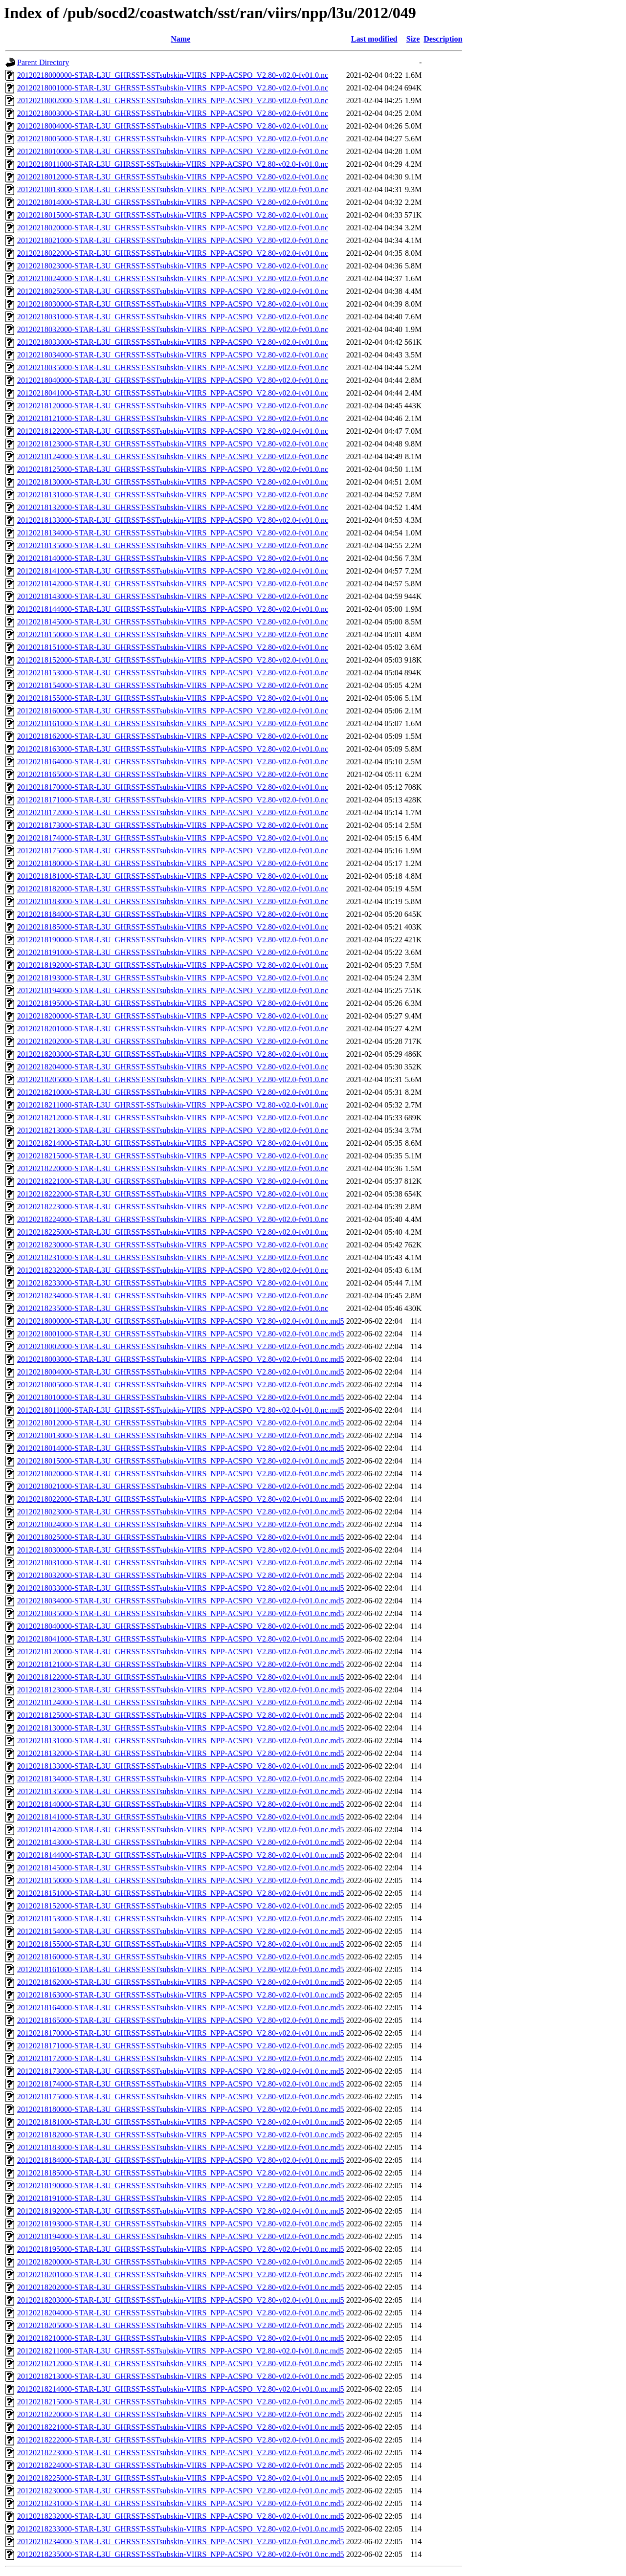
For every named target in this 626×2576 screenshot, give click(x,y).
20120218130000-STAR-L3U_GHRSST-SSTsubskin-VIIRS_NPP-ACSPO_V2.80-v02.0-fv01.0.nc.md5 (180, 1728)
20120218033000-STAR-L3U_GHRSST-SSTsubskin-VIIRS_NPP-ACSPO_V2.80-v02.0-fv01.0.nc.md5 (180, 1588)
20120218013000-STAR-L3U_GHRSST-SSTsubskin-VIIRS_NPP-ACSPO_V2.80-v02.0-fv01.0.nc (172, 189)
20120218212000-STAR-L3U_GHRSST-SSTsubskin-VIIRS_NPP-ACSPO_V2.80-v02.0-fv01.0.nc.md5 (180, 2363)
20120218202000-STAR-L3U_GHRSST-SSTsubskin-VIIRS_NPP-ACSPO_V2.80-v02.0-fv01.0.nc (172, 1041)
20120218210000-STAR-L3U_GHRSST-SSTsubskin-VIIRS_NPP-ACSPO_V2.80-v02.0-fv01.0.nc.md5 (180, 2338)
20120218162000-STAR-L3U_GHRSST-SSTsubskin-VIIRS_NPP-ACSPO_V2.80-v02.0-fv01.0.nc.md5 (180, 1982)
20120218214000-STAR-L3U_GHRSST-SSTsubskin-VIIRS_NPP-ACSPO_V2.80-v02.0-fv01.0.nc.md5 (180, 2389)
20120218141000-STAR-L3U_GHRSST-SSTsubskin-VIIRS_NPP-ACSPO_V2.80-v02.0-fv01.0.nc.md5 (180, 1817)
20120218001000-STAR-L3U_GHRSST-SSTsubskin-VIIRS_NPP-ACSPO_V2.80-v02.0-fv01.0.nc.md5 (180, 1334)
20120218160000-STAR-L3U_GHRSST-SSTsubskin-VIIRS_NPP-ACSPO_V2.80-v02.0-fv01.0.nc (172, 711)
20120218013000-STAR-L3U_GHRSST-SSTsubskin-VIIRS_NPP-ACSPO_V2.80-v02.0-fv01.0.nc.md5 (180, 1435)
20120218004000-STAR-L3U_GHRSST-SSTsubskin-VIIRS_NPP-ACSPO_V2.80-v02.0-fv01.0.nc (172, 126)
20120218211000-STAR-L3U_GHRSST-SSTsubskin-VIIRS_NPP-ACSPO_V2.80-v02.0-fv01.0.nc (172, 1105)
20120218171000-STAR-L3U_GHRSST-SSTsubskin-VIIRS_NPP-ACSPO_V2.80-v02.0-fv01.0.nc (172, 800)
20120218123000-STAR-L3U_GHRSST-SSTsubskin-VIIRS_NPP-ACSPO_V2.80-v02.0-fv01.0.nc (172, 444)
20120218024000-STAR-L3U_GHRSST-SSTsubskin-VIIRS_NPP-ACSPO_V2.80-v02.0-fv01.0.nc (172, 278)
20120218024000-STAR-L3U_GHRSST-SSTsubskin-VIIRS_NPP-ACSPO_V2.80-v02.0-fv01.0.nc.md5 (180, 1524)
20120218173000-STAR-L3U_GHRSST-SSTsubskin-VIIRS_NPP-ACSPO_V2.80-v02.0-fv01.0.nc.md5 (180, 2071)
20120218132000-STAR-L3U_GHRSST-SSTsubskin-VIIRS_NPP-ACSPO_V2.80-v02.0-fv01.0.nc (172, 507)
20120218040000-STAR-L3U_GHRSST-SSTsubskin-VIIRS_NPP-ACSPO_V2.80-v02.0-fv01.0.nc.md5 (180, 1626)
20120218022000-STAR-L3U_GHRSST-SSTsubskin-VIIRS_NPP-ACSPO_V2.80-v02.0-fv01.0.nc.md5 (180, 1499)
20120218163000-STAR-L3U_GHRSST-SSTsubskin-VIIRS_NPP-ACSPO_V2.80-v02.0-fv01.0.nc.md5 (180, 1995)
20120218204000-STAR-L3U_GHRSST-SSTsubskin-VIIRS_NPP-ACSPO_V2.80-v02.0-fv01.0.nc (172, 1067)
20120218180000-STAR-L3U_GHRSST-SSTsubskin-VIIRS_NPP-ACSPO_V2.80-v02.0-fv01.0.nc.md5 (180, 2109)
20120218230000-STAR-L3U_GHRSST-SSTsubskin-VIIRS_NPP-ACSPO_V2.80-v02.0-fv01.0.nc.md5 (180, 2491)
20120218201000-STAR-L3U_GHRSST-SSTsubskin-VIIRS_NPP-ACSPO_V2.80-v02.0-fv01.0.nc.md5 (180, 2274)
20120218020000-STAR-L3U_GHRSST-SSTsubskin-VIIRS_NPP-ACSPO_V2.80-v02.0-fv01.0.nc (172, 227)
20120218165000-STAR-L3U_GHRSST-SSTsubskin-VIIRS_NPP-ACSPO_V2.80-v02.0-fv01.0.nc (172, 774)
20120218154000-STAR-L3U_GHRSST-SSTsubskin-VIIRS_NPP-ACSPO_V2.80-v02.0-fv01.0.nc (172, 685)
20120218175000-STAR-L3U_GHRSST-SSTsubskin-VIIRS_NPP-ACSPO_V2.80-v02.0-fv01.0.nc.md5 (180, 2096)
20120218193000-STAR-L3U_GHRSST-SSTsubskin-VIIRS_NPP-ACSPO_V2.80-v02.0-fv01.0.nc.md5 (180, 2224)
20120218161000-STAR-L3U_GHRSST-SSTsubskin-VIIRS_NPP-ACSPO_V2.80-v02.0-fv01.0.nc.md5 (180, 1969)
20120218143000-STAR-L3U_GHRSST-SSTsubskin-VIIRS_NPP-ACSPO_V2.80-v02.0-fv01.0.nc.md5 (180, 1842)
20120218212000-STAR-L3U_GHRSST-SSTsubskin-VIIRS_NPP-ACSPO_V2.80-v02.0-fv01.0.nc (172, 1117)
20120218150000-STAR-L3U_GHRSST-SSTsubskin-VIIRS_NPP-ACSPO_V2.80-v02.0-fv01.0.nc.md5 (180, 1880)
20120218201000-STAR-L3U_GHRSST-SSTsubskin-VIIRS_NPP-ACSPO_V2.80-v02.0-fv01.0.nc (172, 1028)
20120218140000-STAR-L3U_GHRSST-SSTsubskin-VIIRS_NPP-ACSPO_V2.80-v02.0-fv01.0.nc (172, 558)
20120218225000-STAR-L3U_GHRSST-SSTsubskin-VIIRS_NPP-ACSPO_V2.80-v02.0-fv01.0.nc (172, 1232)
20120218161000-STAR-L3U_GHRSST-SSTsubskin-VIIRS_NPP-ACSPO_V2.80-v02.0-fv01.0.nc (172, 723)
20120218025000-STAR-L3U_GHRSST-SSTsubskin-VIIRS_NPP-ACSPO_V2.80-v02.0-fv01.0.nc (172, 291)
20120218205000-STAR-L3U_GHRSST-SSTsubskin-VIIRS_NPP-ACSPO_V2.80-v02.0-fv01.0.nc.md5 (180, 2325)
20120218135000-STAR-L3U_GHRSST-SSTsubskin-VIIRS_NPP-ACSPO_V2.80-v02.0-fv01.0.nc (172, 545)
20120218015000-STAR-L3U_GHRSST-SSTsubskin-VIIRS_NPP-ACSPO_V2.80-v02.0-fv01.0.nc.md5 (180, 1461)
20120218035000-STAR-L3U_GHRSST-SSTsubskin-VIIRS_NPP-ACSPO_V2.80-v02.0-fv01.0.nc (172, 367)
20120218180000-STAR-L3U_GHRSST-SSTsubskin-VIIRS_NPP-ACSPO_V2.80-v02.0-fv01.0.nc (172, 863)
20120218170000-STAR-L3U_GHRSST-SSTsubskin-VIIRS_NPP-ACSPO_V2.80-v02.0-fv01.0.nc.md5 (180, 2033)
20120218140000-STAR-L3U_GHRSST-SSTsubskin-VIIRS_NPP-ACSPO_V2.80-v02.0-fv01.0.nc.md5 (180, 1804)
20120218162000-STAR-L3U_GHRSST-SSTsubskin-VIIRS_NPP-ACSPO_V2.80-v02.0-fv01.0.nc (172, 736)
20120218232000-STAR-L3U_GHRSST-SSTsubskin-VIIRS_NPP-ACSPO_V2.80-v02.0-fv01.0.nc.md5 (180, 2516)
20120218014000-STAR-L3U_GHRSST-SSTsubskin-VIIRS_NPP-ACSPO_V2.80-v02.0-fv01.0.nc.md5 (180, 1448)
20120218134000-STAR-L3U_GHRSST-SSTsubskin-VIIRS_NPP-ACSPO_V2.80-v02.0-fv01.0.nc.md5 (180, 1779)
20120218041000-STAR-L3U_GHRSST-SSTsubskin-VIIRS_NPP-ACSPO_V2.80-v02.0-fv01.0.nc (172, 393)
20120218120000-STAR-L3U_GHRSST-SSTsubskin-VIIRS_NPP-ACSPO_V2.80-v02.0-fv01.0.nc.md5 (180, 1651)
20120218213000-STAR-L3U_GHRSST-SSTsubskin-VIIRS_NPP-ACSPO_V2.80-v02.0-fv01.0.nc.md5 (180, 2376)
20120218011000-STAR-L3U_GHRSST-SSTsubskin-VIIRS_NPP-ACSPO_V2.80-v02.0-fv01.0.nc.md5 (180, 1410)
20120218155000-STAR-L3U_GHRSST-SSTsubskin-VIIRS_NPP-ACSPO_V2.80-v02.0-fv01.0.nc (172, 698)
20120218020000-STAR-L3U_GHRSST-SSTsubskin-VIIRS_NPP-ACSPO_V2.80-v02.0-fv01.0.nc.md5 (180, 1473)
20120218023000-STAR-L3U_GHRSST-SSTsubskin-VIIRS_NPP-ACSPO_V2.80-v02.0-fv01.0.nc (172, 266)
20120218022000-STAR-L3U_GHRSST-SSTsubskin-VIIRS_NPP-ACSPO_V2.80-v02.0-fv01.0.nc (172, 253)
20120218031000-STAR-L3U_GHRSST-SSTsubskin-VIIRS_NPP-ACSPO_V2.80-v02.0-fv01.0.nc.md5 (180, 1562)
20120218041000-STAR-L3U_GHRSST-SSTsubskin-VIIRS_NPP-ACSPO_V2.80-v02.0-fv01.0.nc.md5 (180, 1639)
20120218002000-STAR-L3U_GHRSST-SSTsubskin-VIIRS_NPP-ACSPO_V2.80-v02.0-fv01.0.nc (172, 100)
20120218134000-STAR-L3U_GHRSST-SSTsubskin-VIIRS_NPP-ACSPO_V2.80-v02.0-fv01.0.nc (172, 533)
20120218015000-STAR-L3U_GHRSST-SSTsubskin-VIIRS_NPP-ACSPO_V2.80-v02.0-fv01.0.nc (172, 215)
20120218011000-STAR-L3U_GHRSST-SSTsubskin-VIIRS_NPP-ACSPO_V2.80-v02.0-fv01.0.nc (172, 164)
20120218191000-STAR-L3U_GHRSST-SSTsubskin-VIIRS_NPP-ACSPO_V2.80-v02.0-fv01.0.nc (172, 952)
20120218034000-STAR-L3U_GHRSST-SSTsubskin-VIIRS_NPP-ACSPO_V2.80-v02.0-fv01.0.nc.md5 (180, 1601)
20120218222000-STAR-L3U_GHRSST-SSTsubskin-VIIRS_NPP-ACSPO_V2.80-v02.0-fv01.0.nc (172, 1194)
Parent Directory (43, 62)
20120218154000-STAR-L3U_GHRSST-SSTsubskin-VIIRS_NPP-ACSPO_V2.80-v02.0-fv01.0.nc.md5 (180, 1931)
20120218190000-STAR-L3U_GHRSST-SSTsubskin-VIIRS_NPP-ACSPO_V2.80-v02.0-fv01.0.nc (172, 939)
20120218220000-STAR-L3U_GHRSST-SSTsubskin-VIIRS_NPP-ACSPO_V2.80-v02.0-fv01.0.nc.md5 (180, 2414)
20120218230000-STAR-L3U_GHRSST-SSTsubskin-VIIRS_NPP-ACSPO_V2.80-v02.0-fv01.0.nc (172, 1245)
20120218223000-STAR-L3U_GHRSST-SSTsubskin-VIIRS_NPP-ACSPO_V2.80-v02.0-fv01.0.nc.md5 (180, 2452)
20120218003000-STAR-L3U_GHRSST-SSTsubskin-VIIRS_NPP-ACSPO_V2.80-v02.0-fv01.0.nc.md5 (180, 1359)
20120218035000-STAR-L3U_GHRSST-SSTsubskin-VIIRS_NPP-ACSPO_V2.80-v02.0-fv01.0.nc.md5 (180, 1613)
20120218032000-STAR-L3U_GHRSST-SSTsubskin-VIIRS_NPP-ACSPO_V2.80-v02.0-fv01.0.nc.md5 (180, 1575)
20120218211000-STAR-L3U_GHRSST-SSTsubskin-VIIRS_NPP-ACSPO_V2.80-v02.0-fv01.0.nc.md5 (180, 2351)
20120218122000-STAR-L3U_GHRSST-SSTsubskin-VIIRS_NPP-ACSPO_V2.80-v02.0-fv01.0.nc (172, 431)
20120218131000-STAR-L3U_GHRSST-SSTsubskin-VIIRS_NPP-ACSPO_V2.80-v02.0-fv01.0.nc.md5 (180, 1740)
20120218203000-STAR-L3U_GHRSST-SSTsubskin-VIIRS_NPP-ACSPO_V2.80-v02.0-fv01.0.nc (172, 1054)
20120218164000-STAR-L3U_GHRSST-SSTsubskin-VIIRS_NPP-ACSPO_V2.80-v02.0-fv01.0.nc (172, 761)
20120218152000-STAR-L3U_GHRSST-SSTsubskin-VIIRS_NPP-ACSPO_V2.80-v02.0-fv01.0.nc (172, 660)
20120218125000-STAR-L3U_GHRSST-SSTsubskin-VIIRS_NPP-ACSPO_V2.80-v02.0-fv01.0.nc (172, 469)
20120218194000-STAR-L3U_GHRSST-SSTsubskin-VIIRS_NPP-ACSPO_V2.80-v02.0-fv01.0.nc (172, 990)
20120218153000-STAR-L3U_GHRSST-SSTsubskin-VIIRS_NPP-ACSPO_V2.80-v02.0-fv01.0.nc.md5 (180, 1918)
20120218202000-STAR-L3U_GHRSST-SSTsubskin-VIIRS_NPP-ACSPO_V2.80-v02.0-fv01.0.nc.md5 (180, 2287)
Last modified (374, 39)
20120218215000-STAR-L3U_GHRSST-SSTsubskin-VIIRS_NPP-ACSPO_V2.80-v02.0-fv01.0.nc (172, 1156)
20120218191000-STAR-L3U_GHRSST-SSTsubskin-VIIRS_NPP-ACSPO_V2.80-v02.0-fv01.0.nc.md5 (180, 2198)
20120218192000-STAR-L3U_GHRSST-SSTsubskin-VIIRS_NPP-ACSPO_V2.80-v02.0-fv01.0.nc (172, 965)
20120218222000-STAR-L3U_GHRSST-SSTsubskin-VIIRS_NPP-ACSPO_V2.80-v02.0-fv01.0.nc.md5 (180, 2440)
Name (180, 39)
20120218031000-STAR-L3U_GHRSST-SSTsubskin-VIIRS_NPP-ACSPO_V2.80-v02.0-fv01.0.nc (172, 316)
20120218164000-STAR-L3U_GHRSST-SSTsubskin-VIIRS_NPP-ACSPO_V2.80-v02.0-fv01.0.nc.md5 (180, 2007)
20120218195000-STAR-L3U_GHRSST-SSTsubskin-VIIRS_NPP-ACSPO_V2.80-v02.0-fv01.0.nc (172, 1003)
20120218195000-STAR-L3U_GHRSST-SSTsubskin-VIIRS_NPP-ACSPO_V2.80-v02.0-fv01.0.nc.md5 (180, 2249)
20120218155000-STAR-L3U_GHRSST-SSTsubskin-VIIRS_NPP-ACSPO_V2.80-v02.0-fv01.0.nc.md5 (180, 1944)
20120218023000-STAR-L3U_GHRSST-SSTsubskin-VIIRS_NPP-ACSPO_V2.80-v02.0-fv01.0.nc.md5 (180, 1512)
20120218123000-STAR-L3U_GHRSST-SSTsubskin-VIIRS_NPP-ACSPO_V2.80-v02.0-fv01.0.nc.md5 (180, 1690)
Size (413, 39)
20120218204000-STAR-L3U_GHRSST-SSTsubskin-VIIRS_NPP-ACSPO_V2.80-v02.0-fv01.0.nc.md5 (180, 2313)
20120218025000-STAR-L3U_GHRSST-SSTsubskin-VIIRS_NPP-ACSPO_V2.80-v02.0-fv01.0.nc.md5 (180, 1537)
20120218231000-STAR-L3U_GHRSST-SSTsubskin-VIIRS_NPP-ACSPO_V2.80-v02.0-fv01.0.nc (172, 1257)
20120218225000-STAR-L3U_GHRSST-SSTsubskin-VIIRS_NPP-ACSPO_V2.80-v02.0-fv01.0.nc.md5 (180, 2478)
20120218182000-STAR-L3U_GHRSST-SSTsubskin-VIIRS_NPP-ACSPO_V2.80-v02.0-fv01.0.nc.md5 (180, 2135)
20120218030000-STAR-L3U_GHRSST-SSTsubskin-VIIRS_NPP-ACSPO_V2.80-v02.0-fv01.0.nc (172, 304)
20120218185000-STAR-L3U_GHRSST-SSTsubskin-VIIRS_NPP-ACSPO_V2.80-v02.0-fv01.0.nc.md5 (180, 2173)
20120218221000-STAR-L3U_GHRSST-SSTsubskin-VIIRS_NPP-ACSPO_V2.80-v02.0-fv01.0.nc (172, 1181)
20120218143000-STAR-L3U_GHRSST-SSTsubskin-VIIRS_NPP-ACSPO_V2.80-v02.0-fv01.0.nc (172, 596)
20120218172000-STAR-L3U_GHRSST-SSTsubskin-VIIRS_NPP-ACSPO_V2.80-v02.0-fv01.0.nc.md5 (180, 2058)
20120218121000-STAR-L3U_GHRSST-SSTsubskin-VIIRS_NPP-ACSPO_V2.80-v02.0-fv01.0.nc (172, 418)
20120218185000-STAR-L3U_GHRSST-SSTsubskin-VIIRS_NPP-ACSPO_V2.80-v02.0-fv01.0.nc (172, 927)
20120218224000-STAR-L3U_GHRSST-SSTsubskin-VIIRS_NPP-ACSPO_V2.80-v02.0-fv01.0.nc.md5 (180, 2465)
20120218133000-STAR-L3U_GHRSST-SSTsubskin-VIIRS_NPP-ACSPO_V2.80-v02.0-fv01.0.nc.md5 (180, 1766)
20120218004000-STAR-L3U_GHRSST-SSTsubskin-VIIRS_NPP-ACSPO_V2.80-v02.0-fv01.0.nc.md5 (180, 1372)
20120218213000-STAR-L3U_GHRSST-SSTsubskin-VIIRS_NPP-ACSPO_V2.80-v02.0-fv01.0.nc (172, 1130)
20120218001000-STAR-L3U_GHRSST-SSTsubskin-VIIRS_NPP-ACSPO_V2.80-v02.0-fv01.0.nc (172, 88)
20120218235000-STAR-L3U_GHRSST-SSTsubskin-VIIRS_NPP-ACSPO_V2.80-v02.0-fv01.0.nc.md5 (180, 2554)
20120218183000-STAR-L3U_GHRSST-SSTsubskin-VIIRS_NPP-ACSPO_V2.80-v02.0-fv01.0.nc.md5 (180, 2147)
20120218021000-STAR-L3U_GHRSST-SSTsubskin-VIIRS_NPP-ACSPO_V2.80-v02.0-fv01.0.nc (172, 240)
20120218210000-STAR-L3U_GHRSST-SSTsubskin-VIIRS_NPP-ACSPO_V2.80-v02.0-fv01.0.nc (172, 1092)
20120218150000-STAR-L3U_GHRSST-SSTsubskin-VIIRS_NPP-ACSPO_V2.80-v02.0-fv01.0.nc (172, 634)
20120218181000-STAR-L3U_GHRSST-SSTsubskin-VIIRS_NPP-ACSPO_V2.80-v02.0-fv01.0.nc (172, 876)
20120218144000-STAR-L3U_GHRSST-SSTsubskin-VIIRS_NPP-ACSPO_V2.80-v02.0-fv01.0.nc (172, 609)
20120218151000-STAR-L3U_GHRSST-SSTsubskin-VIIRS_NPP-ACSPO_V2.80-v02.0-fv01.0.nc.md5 (180, 1893)
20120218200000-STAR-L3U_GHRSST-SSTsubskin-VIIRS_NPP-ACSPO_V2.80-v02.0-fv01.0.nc (172, 1016)
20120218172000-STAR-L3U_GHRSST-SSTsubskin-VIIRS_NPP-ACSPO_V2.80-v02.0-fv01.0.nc (172, 812)
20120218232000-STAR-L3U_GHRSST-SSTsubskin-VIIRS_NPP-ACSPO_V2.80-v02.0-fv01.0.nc (172, 1270)
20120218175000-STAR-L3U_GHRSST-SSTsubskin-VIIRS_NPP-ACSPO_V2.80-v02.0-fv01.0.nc (172, 850)
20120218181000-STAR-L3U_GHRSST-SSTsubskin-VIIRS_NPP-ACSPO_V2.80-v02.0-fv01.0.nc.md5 (180, 2122)
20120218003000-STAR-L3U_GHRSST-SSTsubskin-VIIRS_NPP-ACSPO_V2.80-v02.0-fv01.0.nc (172, 113)
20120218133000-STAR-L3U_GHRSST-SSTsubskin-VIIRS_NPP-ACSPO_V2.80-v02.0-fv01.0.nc (172, 520)
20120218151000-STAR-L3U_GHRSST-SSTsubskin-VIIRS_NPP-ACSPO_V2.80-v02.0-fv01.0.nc (172, 647)
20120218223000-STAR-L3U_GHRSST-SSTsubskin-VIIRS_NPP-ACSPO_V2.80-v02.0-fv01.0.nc (172, 1206)
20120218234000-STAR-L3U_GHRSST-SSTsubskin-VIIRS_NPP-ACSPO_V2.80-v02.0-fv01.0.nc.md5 (180, 2541)
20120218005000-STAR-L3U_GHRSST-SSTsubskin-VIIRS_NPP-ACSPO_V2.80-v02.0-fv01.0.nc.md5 (180, 1384)
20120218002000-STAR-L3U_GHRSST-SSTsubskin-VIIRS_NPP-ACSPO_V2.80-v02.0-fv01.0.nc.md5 (180, 1346)
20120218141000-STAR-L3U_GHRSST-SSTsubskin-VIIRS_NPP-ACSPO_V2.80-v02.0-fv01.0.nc (172, 571)
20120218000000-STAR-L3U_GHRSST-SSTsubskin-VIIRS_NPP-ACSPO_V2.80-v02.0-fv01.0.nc (172, 75)
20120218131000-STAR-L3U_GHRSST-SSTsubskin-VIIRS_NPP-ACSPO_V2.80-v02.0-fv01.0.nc (172, 494)
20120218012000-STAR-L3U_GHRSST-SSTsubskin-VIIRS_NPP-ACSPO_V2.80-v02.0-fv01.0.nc (172, 177)
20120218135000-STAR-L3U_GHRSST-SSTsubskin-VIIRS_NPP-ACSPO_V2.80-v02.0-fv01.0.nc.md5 (180, 1791)
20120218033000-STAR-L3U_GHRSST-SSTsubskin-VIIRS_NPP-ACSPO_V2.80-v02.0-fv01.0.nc (172, 342)
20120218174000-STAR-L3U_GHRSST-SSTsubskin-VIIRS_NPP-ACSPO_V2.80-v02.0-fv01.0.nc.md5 (180, 2084)
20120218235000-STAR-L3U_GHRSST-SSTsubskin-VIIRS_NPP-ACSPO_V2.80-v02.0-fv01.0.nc (172, 1308)
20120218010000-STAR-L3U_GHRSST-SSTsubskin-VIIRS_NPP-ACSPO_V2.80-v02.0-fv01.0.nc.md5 (180, 1397)
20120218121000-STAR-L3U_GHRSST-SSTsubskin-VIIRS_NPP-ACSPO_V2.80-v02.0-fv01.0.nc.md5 (180, 1664)
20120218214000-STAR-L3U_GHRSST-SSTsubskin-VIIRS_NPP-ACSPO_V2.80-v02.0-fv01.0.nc (172, 1143)
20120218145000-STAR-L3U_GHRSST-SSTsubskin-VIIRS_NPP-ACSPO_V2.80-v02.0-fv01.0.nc (172, 622)
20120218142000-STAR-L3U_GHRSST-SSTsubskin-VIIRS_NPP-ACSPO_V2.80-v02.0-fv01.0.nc (172, 583)
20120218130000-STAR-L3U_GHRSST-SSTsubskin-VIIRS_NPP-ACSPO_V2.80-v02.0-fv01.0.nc (172, 482)
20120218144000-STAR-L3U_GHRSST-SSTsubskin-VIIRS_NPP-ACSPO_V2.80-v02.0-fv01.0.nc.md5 (180, 1855)
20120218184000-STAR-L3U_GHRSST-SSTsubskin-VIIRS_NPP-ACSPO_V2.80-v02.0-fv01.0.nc (172, 914)
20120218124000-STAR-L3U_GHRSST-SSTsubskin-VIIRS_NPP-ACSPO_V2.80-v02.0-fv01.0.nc (172, 456)
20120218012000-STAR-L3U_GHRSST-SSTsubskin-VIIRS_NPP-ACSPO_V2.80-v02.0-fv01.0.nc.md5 (180, 1423)
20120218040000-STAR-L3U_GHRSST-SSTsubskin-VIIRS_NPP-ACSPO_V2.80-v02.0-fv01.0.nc (172, 380)
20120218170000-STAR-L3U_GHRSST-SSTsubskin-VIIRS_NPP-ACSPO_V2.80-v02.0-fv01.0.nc (172, 787)
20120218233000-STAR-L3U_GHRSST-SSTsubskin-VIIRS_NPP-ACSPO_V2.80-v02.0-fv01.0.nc (172, 1283)
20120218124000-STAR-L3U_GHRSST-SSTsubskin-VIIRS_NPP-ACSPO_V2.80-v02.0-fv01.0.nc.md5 (180, 1702)
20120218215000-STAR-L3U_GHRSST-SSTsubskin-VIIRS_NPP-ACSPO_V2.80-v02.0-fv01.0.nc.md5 (180, 2402)
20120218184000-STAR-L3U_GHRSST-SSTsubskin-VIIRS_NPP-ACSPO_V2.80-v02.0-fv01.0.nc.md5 (180, 2160)
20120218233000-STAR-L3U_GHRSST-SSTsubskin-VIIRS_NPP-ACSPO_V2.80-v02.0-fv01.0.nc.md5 (180, 2529)
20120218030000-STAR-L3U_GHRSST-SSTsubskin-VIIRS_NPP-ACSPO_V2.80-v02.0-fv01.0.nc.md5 (180, 1550)
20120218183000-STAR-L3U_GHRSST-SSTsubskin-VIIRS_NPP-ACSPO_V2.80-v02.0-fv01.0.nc (172, 901)
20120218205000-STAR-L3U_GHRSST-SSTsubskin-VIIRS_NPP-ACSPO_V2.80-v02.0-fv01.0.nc (172, 1079)
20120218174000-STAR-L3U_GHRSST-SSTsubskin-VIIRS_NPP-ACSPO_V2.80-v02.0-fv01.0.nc (172, 838)
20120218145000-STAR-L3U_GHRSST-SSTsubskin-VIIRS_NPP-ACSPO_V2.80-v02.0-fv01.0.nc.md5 (180, 1868)
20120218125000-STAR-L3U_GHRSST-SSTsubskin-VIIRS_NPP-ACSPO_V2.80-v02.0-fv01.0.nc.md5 (180, 1715)
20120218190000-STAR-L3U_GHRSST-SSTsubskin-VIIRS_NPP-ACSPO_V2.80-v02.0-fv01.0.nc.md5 (180, 2185)
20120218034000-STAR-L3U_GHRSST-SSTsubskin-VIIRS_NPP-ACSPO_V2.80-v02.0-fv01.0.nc (172, 355)
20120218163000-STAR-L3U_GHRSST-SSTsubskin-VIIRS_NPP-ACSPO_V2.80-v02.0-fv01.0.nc (172, 749)
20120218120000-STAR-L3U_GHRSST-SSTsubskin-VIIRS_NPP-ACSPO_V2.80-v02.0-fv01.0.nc (172, 405)
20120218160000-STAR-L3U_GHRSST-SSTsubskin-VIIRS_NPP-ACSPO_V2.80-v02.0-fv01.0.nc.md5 (180, 1957)
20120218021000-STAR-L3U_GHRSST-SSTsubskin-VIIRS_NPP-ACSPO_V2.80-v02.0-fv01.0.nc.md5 (180, 1486)
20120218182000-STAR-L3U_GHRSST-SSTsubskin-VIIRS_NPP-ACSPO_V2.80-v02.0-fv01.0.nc (172, 889)
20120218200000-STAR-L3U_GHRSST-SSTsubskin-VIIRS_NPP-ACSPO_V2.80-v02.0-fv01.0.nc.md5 (180, 2262)
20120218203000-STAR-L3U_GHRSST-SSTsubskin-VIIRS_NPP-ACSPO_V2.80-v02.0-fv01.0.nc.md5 (180, 2300)
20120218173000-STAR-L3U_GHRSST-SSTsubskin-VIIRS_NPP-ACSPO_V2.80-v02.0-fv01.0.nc (172, 825)
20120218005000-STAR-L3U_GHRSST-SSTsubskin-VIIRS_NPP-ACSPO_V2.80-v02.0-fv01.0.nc (172, 138)
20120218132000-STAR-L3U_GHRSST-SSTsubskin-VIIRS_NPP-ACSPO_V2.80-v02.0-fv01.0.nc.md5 (180, 1753)
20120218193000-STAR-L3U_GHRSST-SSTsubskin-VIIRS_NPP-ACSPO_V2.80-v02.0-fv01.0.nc (172, 978)
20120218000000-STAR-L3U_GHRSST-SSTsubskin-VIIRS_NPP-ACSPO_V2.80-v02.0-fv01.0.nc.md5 (180, 1321)
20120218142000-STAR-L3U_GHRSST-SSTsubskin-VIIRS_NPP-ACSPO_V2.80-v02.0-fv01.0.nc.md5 (180, 1829)
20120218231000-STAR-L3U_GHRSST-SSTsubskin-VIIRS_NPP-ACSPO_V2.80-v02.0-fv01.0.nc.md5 (180, 2503)
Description (443, 39)
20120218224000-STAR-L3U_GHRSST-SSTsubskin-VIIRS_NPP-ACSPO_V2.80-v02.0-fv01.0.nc (172, 1219)
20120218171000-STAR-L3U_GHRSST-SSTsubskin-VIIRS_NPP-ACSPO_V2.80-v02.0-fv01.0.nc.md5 (180, 2046)
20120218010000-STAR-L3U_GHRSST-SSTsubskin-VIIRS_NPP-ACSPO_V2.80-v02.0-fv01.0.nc (172, 151)
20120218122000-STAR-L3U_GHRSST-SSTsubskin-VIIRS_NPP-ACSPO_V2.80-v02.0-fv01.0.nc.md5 (180, 1677)
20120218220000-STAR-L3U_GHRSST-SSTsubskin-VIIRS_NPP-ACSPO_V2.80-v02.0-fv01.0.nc (172, 1168)
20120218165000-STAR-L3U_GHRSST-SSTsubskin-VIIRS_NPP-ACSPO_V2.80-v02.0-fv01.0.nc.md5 (180, 2020)
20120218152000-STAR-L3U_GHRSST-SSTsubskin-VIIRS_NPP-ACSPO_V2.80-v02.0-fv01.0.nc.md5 (180, 1906)
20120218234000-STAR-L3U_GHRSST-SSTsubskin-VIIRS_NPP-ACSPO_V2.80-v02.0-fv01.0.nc (172, 1295)
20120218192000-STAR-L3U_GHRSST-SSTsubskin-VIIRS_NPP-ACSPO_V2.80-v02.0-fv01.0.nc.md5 (180, 2211)
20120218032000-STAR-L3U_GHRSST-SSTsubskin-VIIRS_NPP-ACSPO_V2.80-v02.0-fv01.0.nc (172, 329)
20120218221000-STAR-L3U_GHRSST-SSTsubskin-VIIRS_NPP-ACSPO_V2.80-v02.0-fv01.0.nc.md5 (180, 2427)
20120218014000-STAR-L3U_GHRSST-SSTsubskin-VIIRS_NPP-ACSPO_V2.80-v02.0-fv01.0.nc (172, 202)
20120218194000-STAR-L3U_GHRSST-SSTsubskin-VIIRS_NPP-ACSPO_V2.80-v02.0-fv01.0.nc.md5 (180, 2236)
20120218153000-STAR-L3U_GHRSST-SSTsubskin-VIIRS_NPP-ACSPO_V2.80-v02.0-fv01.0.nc (172, 672)
